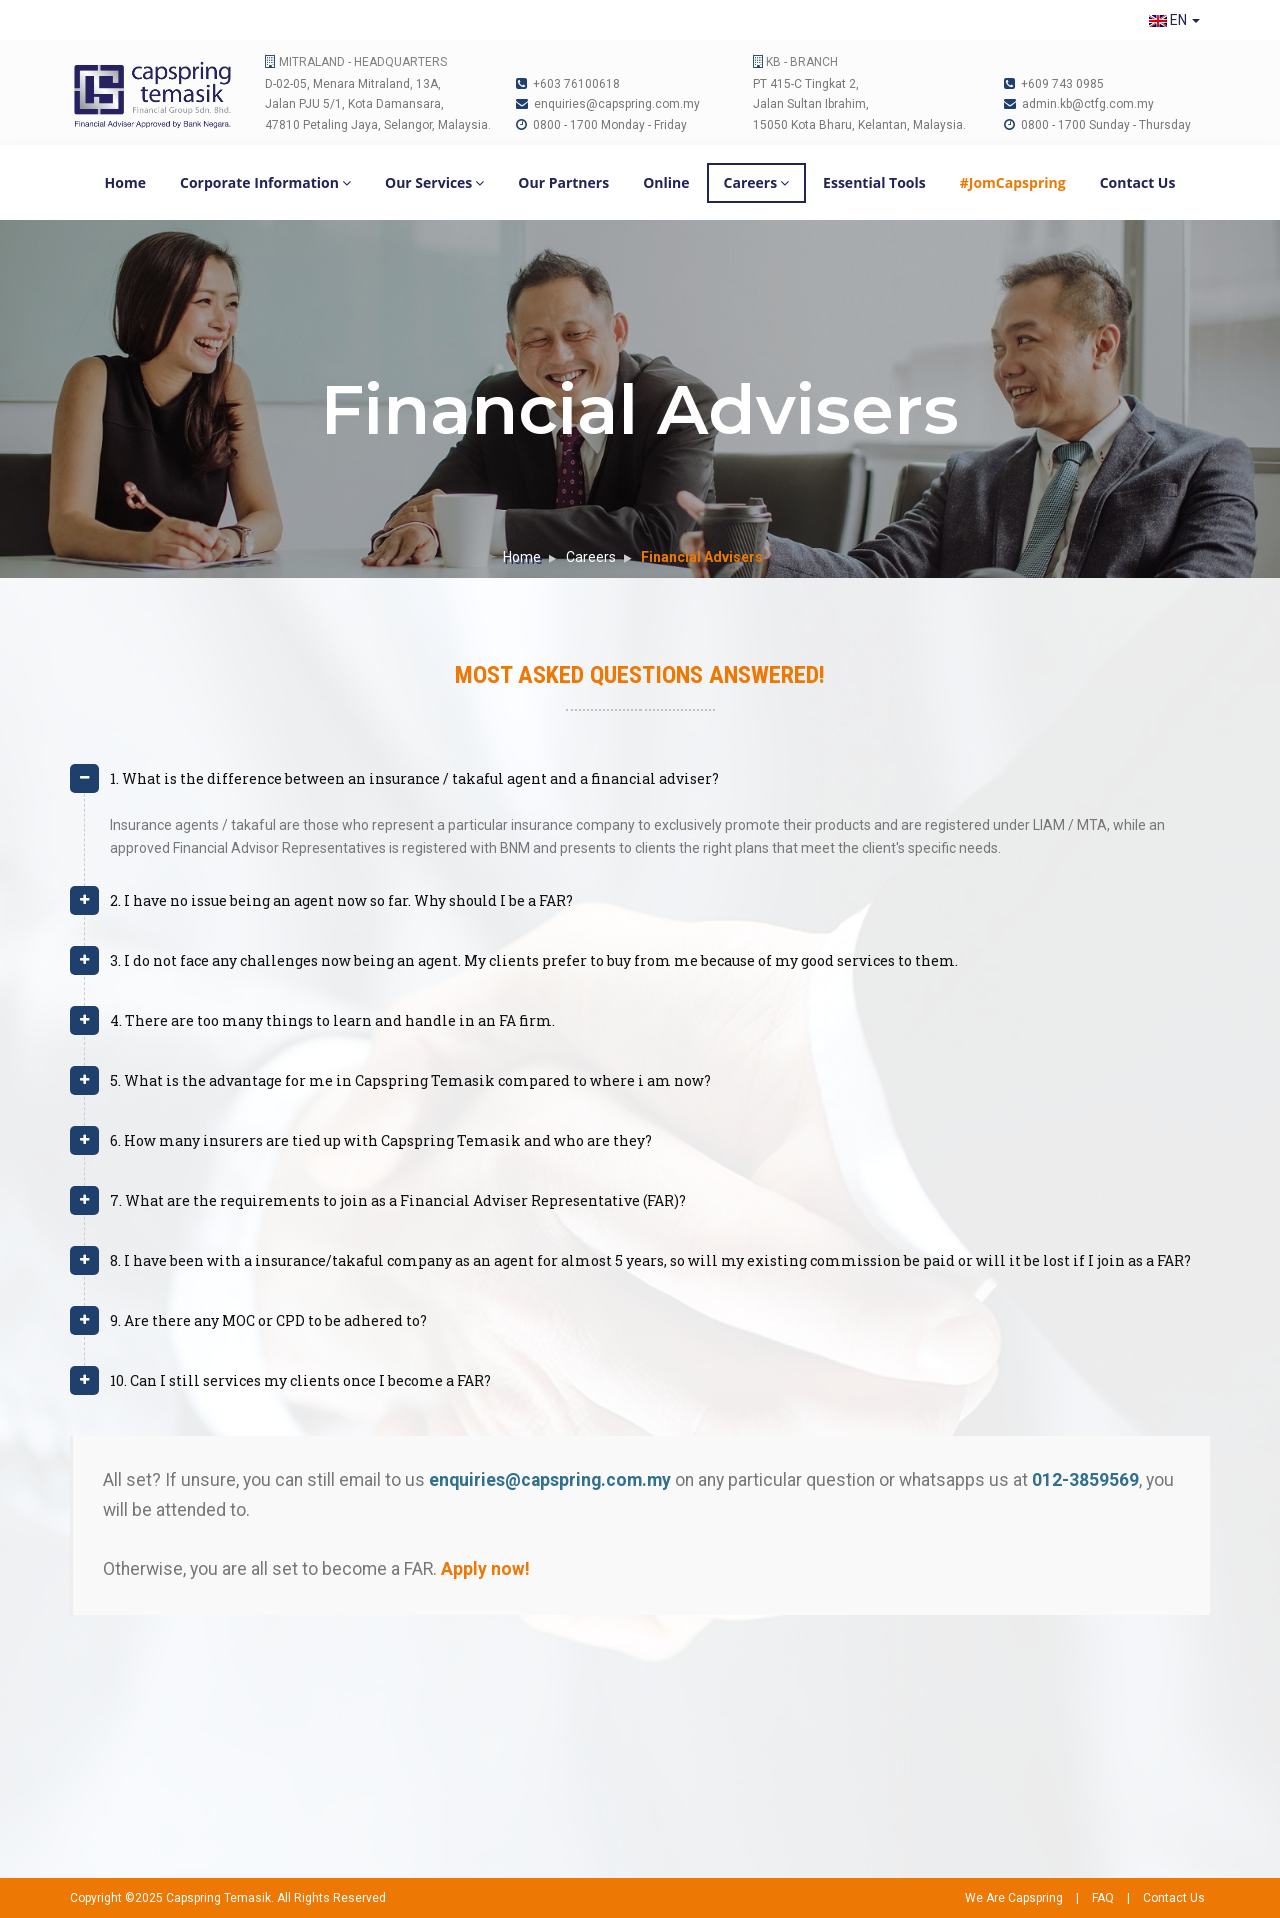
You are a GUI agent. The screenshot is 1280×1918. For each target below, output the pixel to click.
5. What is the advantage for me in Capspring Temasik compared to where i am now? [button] (410, 1080)
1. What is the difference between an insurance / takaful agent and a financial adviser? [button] (414, 778)
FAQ (1103, 1898)
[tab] (640, 786)
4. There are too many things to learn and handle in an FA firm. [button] (332, 1020)
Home (125, 182)
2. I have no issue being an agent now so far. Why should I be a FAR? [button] (341, 900)
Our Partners (563, 182)
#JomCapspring (1013, 182)
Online (666, 182)
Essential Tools (874, 182)
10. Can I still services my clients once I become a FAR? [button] (300, 1380)
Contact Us (1138, 182)
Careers (757, 182)
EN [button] (1174, 20)
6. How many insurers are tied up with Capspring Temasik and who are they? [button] (381, 1140)
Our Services (434, 182)
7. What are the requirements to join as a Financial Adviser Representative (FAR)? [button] (398, 1200)
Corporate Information (265, 182)
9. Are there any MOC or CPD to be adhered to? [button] (268, 1320)
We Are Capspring (1014, 1898)
